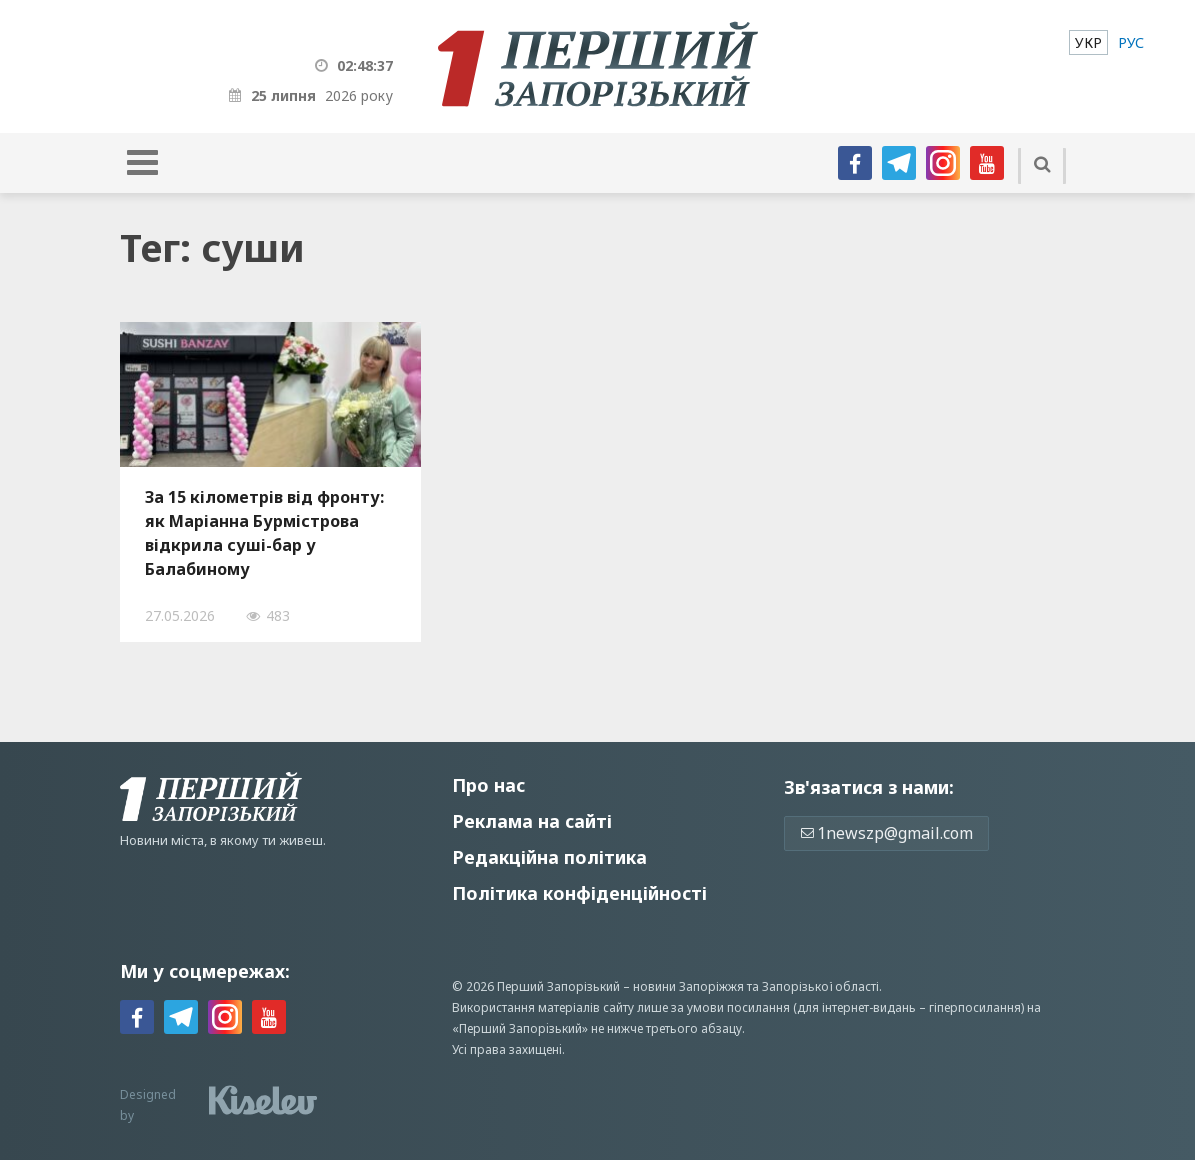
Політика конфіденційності (579, 893)
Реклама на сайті (532, 821)
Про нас (488, 785)
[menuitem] (1088, 42)
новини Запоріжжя (688, 986)
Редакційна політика (549, 857)
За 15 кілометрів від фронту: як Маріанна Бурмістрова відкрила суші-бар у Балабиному (264, 533)
